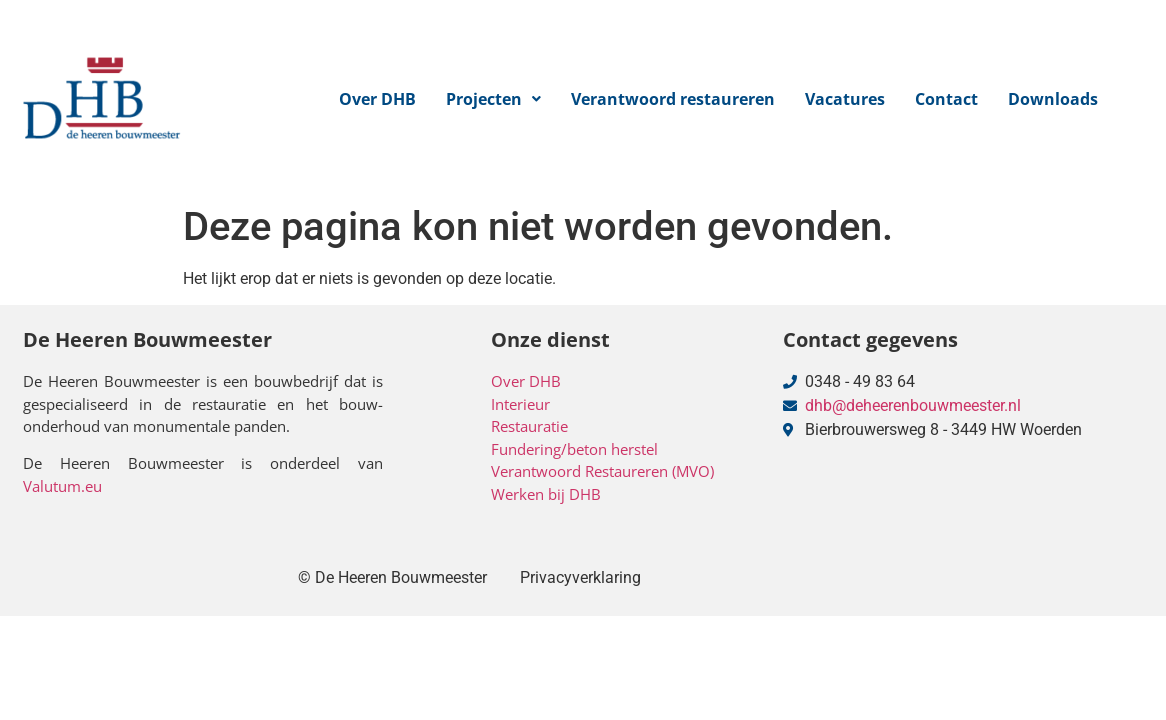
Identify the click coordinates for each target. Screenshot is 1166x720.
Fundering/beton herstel (574, 449)
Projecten (493, 99)
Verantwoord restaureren (673, 99)
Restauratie (529, 426)
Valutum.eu (62, 486)
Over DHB (377, 99)
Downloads (1053, 99)
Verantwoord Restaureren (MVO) (602, 471)
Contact (946, 99)
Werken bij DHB (546, 494)
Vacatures (845, 99)
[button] (493, 99)
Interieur (520, 404)
